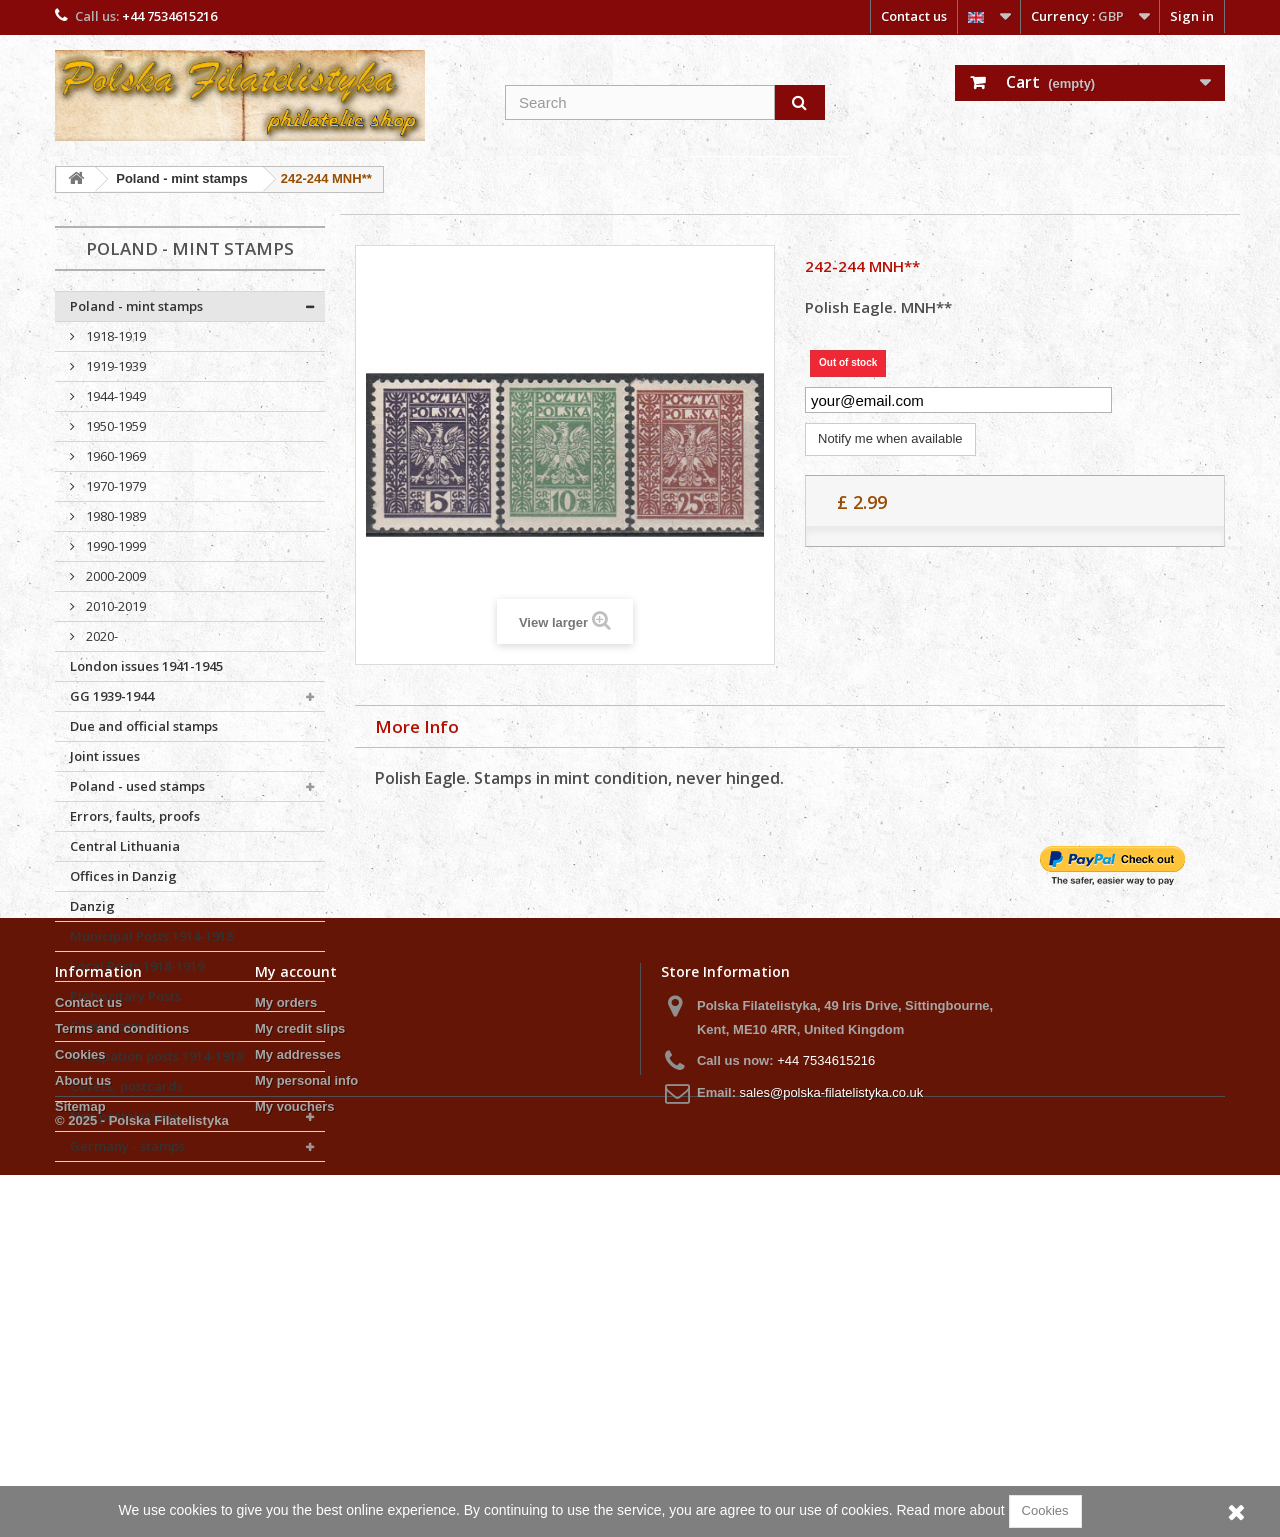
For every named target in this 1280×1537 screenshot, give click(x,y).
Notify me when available (890, 438)
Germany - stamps (127, 1146)
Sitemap (80, 1410)
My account (296, 1275)
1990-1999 (114, 546)
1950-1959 (114, 426)
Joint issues (105, 756)
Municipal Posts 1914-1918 (151, 936)
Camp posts (106, 1026)
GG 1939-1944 (112, 696)
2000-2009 (114, 576)
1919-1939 (114, 366)
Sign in (1192, 16)
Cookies (80, 1358)
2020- (100, 636)
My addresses (298, 1358)
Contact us (914, 16)
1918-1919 (114, 336)
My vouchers (294, 1410)
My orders (286, 1306)
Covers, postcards (126, 1086)
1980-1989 (114, 516)
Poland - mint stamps (136, 306)
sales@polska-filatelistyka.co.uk (832, 1396)
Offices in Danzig (123, 876)
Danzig (92, 906)
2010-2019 (114, 606)
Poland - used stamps (137, 786)
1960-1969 (114, 456)
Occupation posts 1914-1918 (156, 1056)
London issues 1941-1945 (146, 666)
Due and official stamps (144, 726)
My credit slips (300, 1332)
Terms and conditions (122, 1332)
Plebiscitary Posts (125, 996)
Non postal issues (124, 1116)
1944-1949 (114, 396)
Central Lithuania (125, 846)
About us (83, 1384)
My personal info (306, 1384)
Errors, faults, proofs (135, 816)
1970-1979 (114, 486)
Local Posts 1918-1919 (137, 966)
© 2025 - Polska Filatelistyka (142, 1482)
